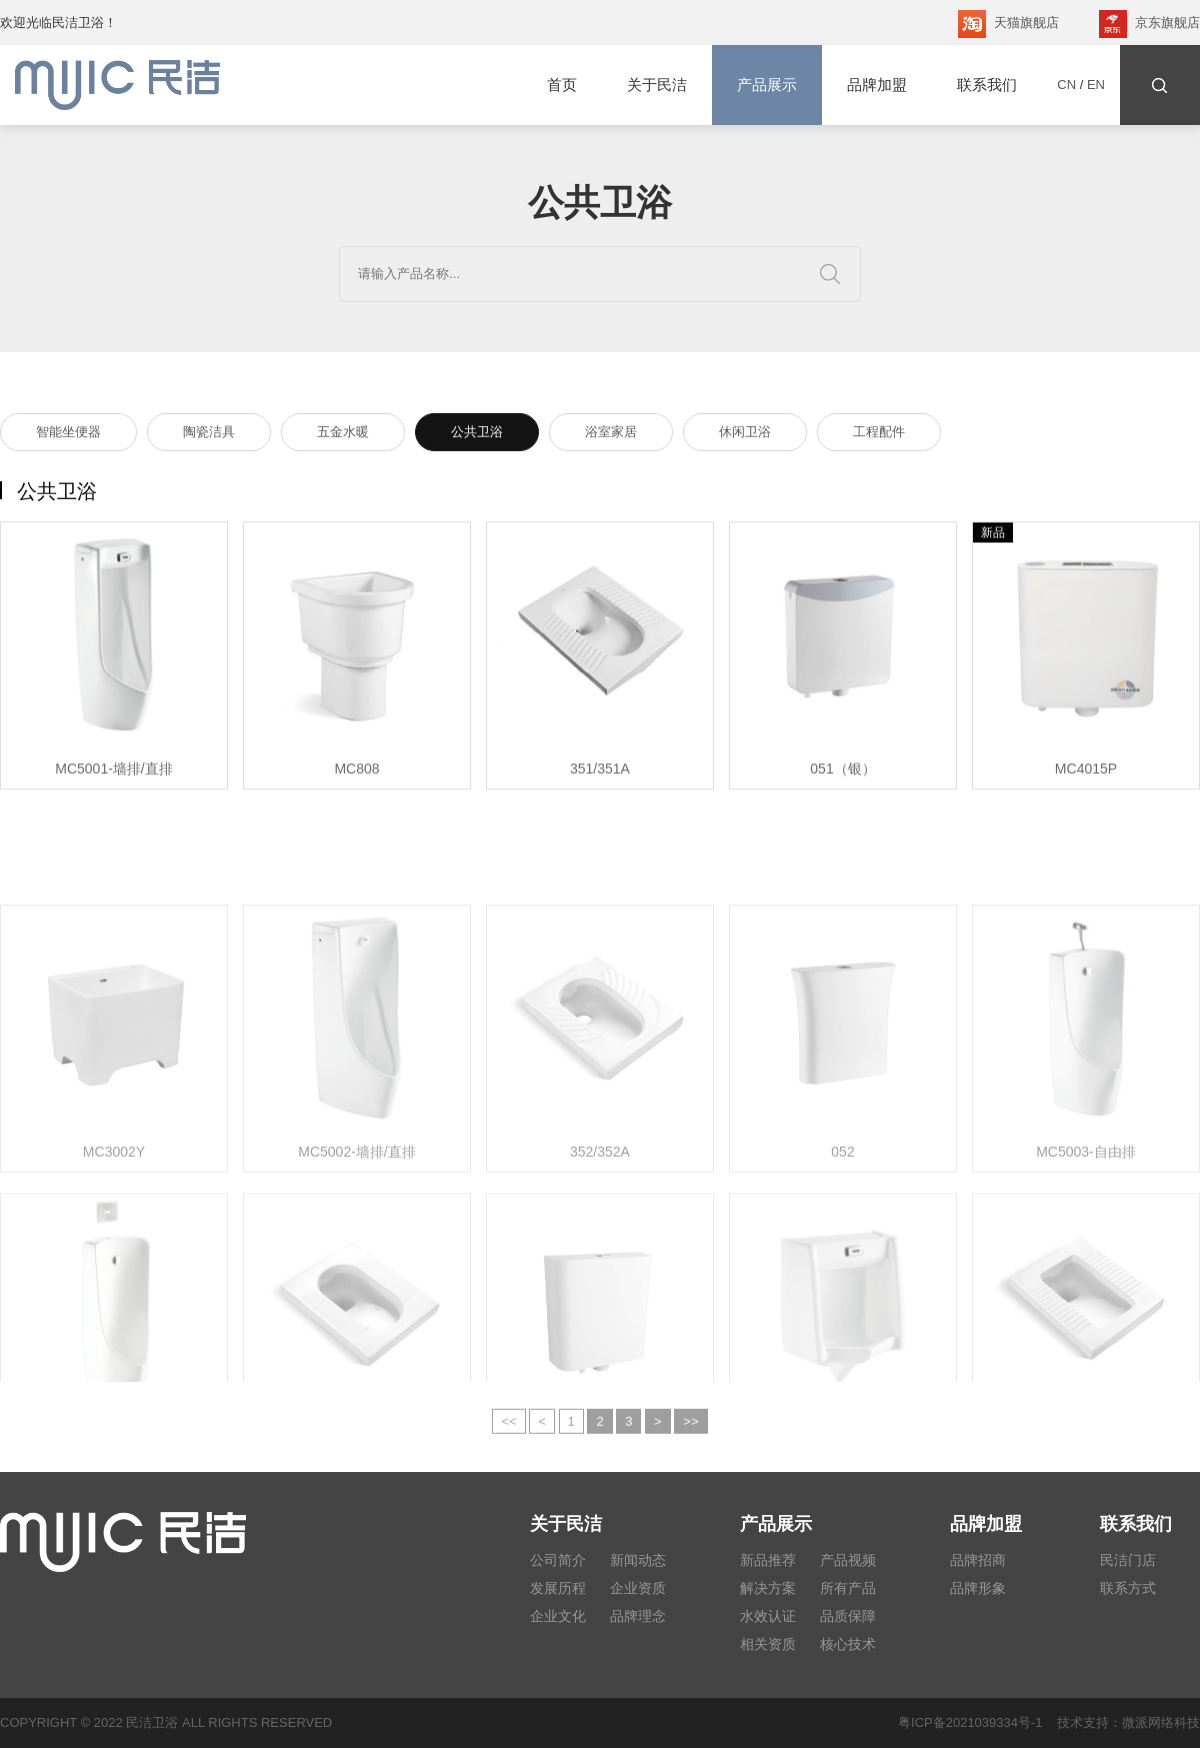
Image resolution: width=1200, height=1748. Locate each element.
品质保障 (848, 1616)
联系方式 (1128, 1588)
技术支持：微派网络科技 (1121, 1722)
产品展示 (767, 85)
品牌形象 (978, 1588)
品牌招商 (978, 1560)
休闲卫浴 (745, 434)
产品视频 (848, 1560)
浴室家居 (611, 434)
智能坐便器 (68, 434)
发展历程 (558, 1588)
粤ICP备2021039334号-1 (970, 1722)
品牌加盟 (877, 84)
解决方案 (768, 1588)
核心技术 (848, 1644)
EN (1096, 84)
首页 (562, 84)
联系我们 (987, 84)
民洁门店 (1128, 1560)
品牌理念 (638, 1616)
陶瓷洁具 (209, 434)
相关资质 (768, 1644)
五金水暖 (343, 434)
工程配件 (879, 434)
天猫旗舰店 (1008, 24)
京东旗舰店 (1149, 24)
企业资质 (638, 1588)
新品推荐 (768, 1560)
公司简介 (558, 1560)
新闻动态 (638, 1560)
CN (1066, 84)
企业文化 (558, 1616)
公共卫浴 (477, 434)
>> (690, 1430)
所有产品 (848, 1588)
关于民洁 (657, 84)
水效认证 (768, 1616)
